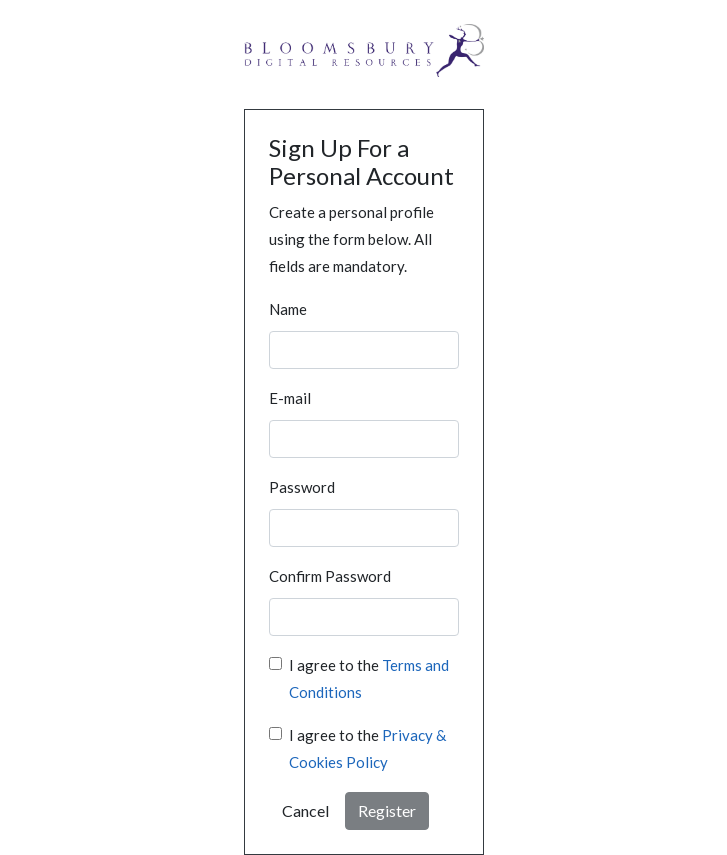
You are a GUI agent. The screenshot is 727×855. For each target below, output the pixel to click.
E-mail (290, 398)
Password (302, 487)
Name (288, 309)
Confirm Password (330, 576)
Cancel (305, 810)
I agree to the (369, 678)
